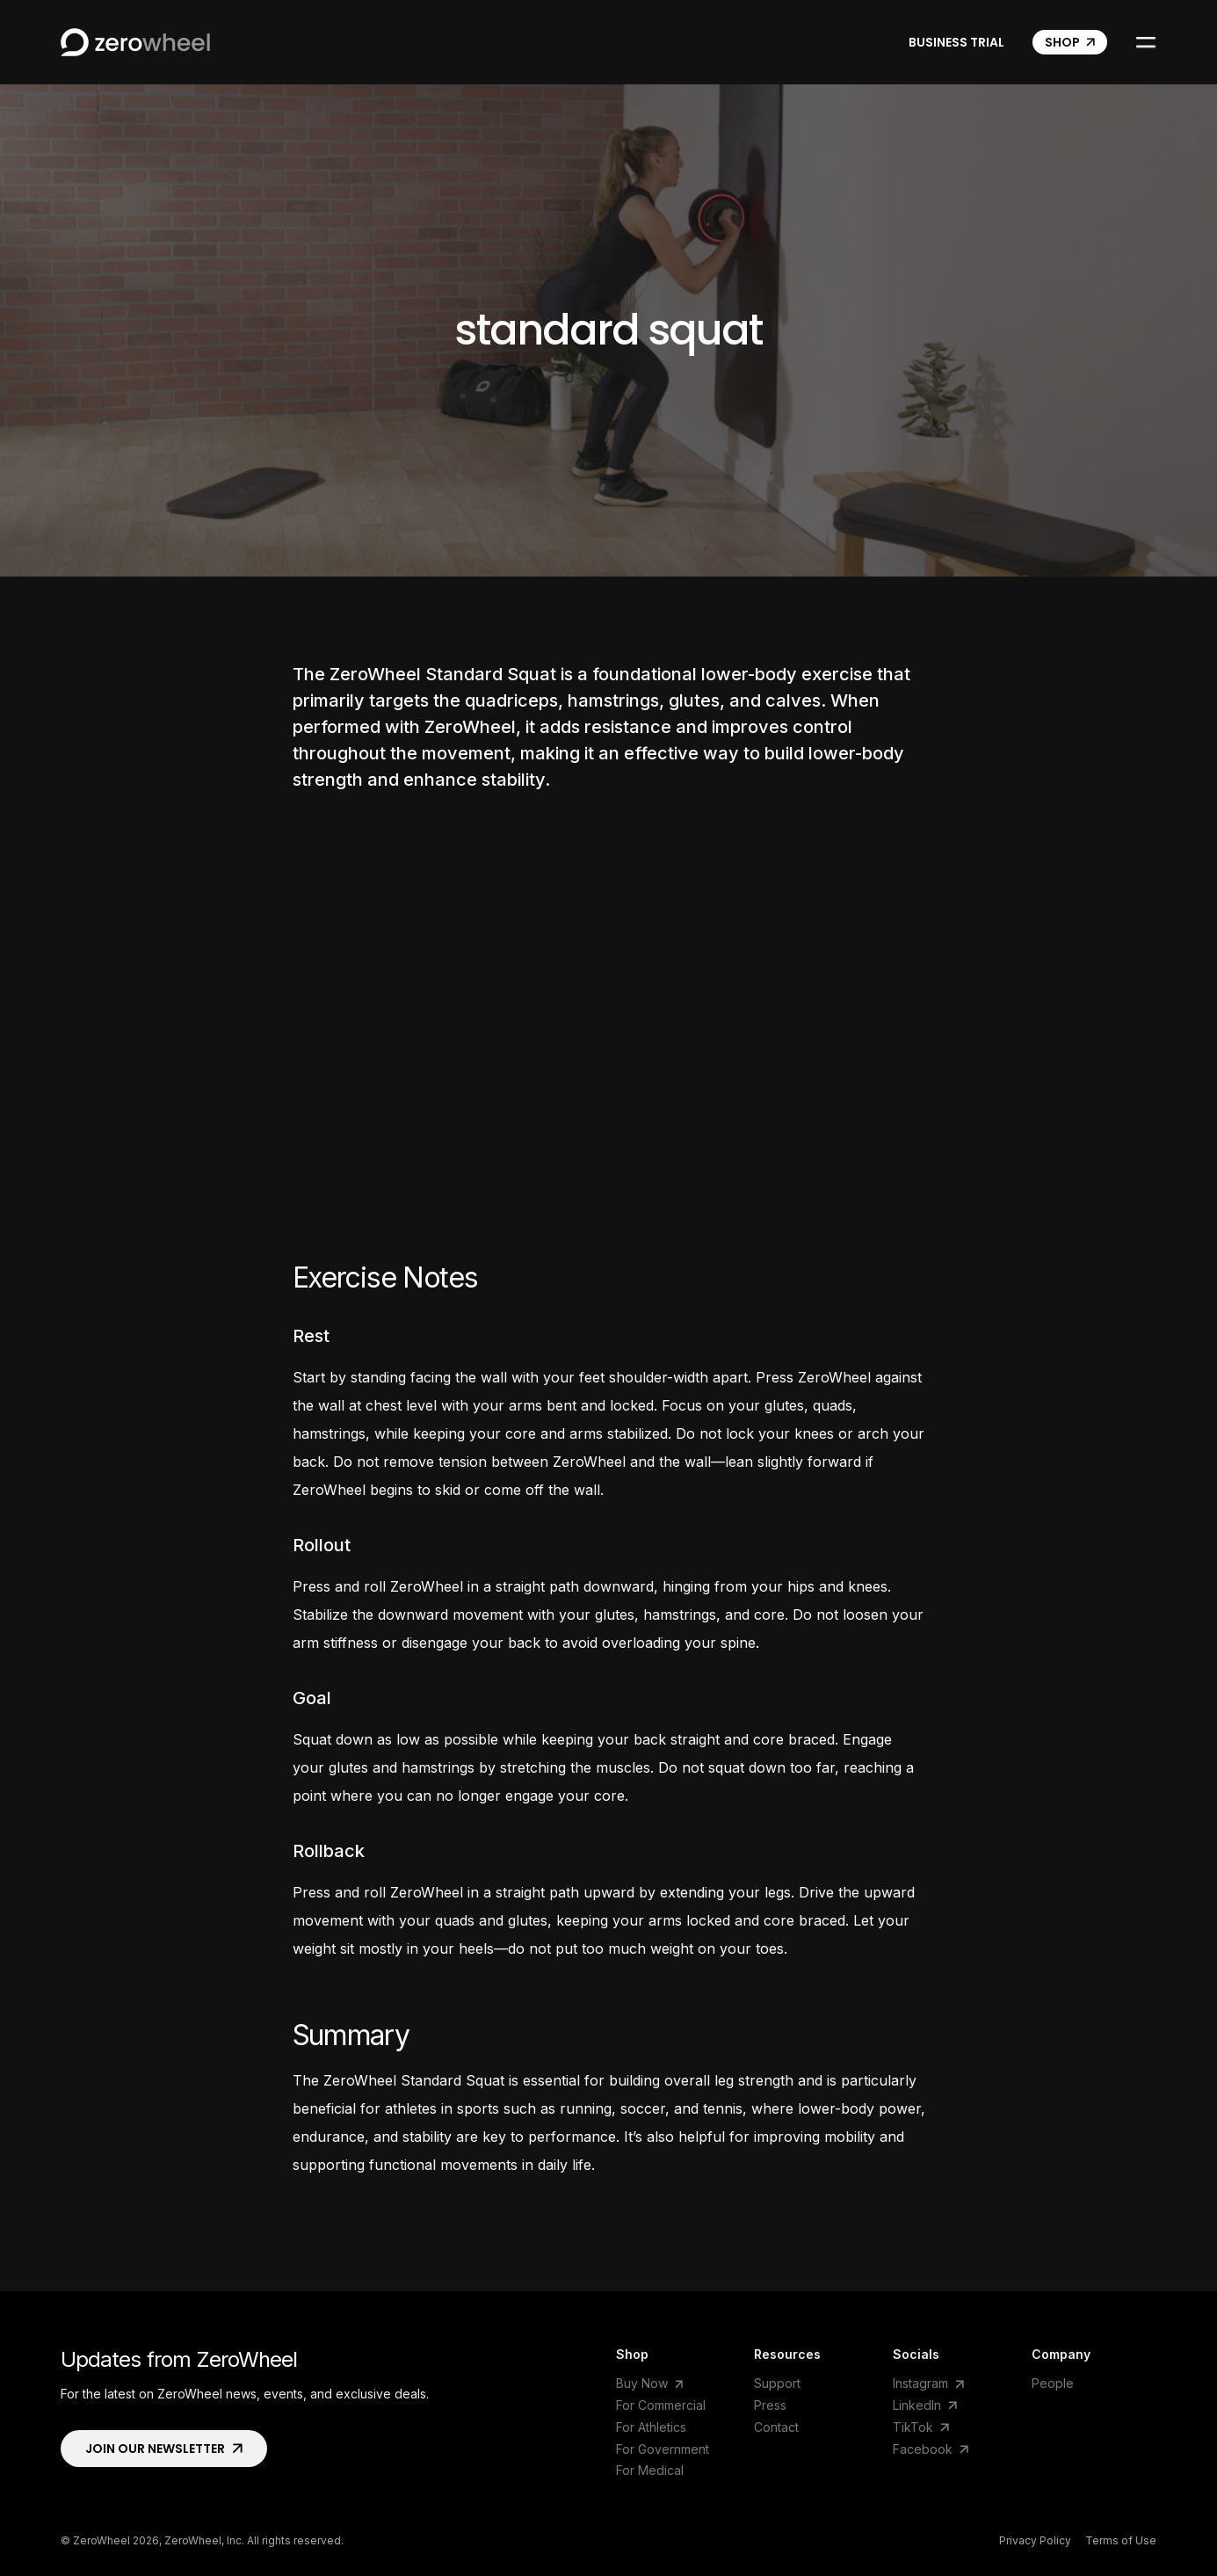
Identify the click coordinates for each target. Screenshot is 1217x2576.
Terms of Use (1120, 2541)
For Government (662, 2449)
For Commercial (661, 2405)
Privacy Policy (1035, 2541)
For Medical (650, 2470)
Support (777, 2383)
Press (770, 2405)
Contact (776, 2427)
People (1053, 2383)
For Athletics (651, 2427)
